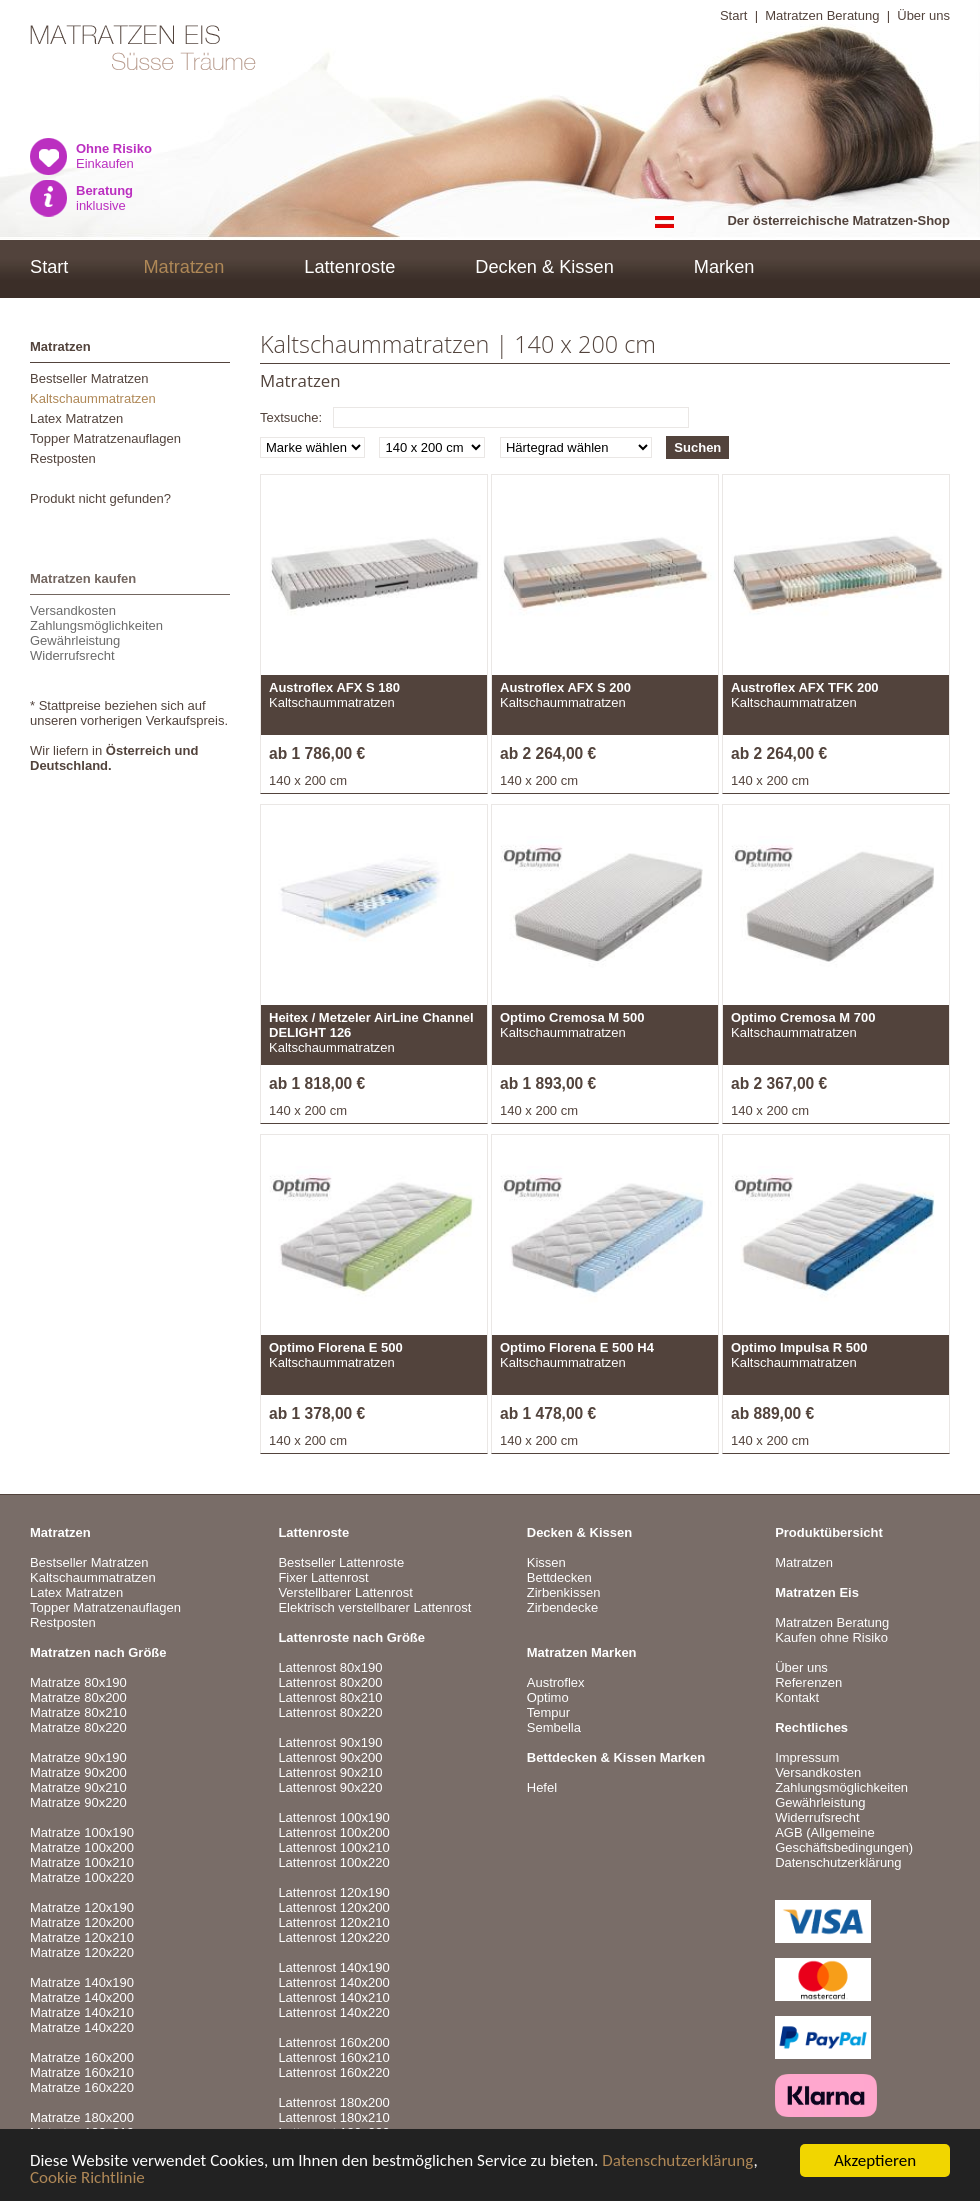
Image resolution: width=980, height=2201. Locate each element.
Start (733, 15)
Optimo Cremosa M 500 (572, 1017)
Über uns (923, 15)
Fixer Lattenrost (323, 1577)
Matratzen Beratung (822, 15)
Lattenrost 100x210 (333, 1847)
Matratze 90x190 (78, 1757)
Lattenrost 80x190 (330, 1667)
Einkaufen (114, 156)
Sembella (554, 1727)
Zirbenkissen (564, 1592)
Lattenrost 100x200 (333, 1832)
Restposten (63, 458)
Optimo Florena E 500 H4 (577, 1347)
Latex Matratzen (76, 418)
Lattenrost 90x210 (330, 1772)
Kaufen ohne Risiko (831, 1637)
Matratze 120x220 (82, 1952)
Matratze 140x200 (82, 1997)
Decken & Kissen (544, 267)
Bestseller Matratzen (89, 378)
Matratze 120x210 (82, 1937)
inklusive (104, 198)
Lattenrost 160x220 (333, 2072)
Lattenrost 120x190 (333, 1892)
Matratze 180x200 (82, 2117)
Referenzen (808, 1682)
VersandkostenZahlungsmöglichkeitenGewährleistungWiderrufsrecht (96, 633)
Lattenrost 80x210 (330, 1697)
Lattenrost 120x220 (333, 1937)
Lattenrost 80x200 (330, 1682)
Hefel (542, 1787)
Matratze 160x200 (82, 2057)
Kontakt (797, 1697)
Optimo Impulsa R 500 (799, 1347)
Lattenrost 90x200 (330, 1757)
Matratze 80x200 (78, 1697)
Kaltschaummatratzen (93, 398)
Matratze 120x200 (82, 1922)
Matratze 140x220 (82, 2027)
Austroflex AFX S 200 (565, 687)
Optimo (548, 1697)
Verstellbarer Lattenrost (345, 1592)
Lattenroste (349, 267)
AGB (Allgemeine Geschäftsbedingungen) (844, 1840)
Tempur (548, 1712)
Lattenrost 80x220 (330, 1712)
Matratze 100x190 (82, 1832)
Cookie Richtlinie (87, 2178)
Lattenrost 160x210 (333, 2057)
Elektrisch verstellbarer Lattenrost (374, 1607)
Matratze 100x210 (82, 1862)
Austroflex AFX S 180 (334, 687)
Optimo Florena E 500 (336, 1347)
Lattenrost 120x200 (333, 1907)
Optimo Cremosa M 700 (803, 1017)
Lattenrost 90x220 (330, 1787)
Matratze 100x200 (82, 1847)
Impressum (807, 1757)
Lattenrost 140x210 (333, 1997)
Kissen (546, 1562)
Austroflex (556, 1682)
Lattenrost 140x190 (333, 1967)
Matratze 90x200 (78, 1772)
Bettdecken (559, 1577)
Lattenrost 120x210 (333, 1922)
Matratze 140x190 (82, 1982)
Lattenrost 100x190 (333, 1817)
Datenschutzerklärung (677, 2161)
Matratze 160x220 (82, 2087)
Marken (724, 267)
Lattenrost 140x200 (333, 1982)
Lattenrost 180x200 (333, 2102)
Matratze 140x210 (82, 2012)
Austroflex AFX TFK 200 (805, 687)
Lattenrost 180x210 (333, 2117)
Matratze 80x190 (78, 1682)
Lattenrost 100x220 (333, 1862)
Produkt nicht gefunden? (100, 498)
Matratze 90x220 (78, 1802)
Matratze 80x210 (78, 1712)
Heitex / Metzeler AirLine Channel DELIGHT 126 (371, 1025)
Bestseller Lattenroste (341, 1562)
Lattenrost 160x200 (333, 2042)
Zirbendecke (563, 1607)
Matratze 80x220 (78, 1727)
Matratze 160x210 (82, 2072)
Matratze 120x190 (82, 1907)
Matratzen (183, 267)
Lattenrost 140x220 (333, 2012)
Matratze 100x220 (82, 1877)
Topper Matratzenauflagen (105, 438)
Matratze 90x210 (78, 1787)
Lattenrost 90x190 (330, 1742)
